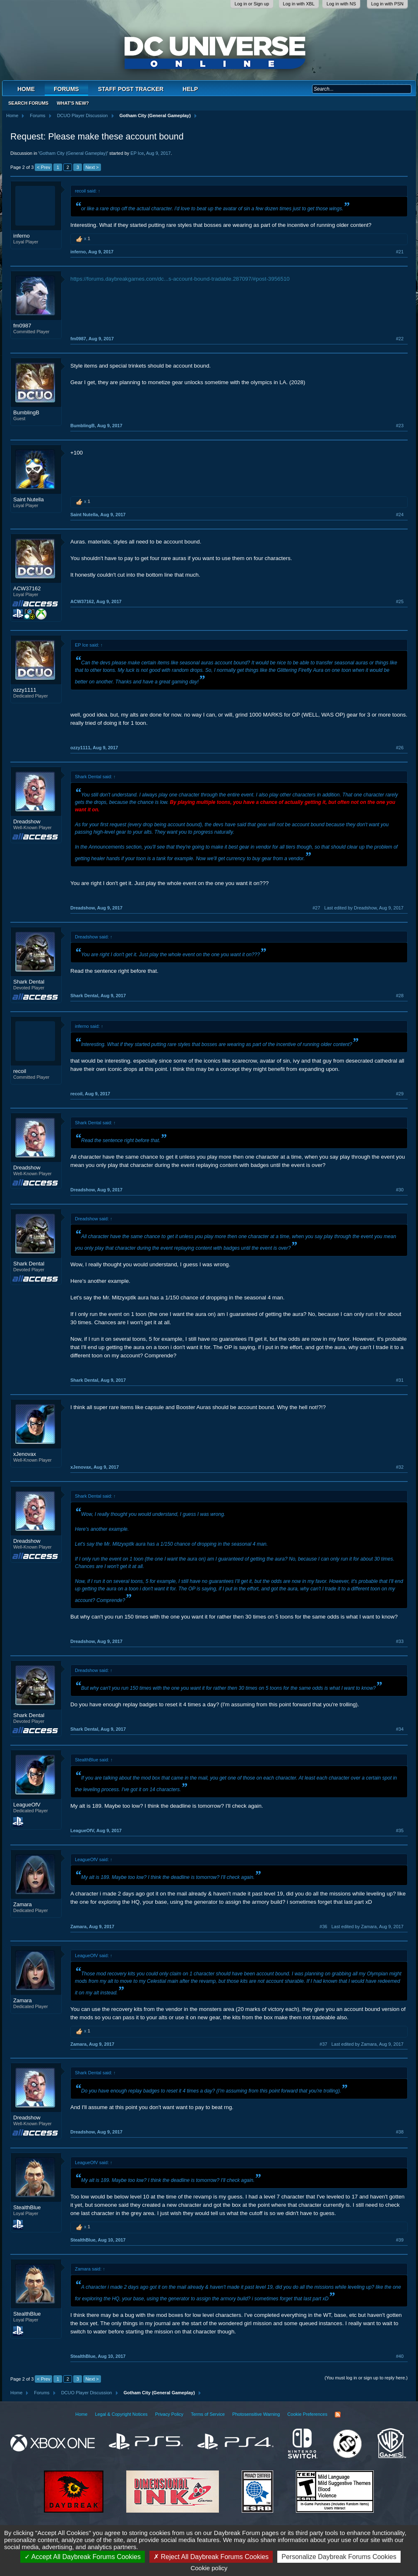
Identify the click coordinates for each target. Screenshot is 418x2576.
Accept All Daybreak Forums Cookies (82, 2556)
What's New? (73, 103)
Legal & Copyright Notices (121, 2414)
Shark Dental (28, 982)
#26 (400, 747)
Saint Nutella (28, 499)
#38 (400, 2131)
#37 (323, 2044)
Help (190, 89)
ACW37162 (27, 588)
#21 (400, 251)
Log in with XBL (299, 3)
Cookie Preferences (307, 2414)
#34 (400, 1729)
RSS (338, 2414)
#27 (316, 907)
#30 (400, 1189)
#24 (400, 514)
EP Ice (137, 153)
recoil (19, 1071)
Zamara (22, 1904)
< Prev (43, 167)
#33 (400, 1641)
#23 (400, 425)
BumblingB (26, 412)
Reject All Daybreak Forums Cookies (211, 2556)
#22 (400, 338)
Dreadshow (27, 821)
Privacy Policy (169, 2414)
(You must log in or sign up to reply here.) (366, 2377)
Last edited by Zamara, (368, 1926)
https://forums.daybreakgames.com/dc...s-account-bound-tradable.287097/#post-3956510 (180, 279)
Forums (66, 89)
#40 (400, 2356)
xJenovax (24, 1454)
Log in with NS (341, 3)
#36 (323, 1926)
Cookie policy (208, 2567)
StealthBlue (27, 2207)
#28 (400, 995)
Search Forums (28, 103)
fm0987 (22, 325)
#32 (400, 1467)
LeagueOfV (27, 1805)
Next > (91, 167)
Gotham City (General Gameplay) (73, 153)
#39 (400, 2239)
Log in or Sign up (252, 3)
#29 (400, 1093)
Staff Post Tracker (130, 89)
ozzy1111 (24, 690)
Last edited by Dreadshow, (364, 907)
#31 (400, 1380)
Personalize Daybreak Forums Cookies (338, 2556)
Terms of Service (208, 2414)
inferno (21, 236)
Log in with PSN (387, 3)
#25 (400, 601)
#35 (400, 1830)
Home (26, 89)
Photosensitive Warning (256, 2414)
